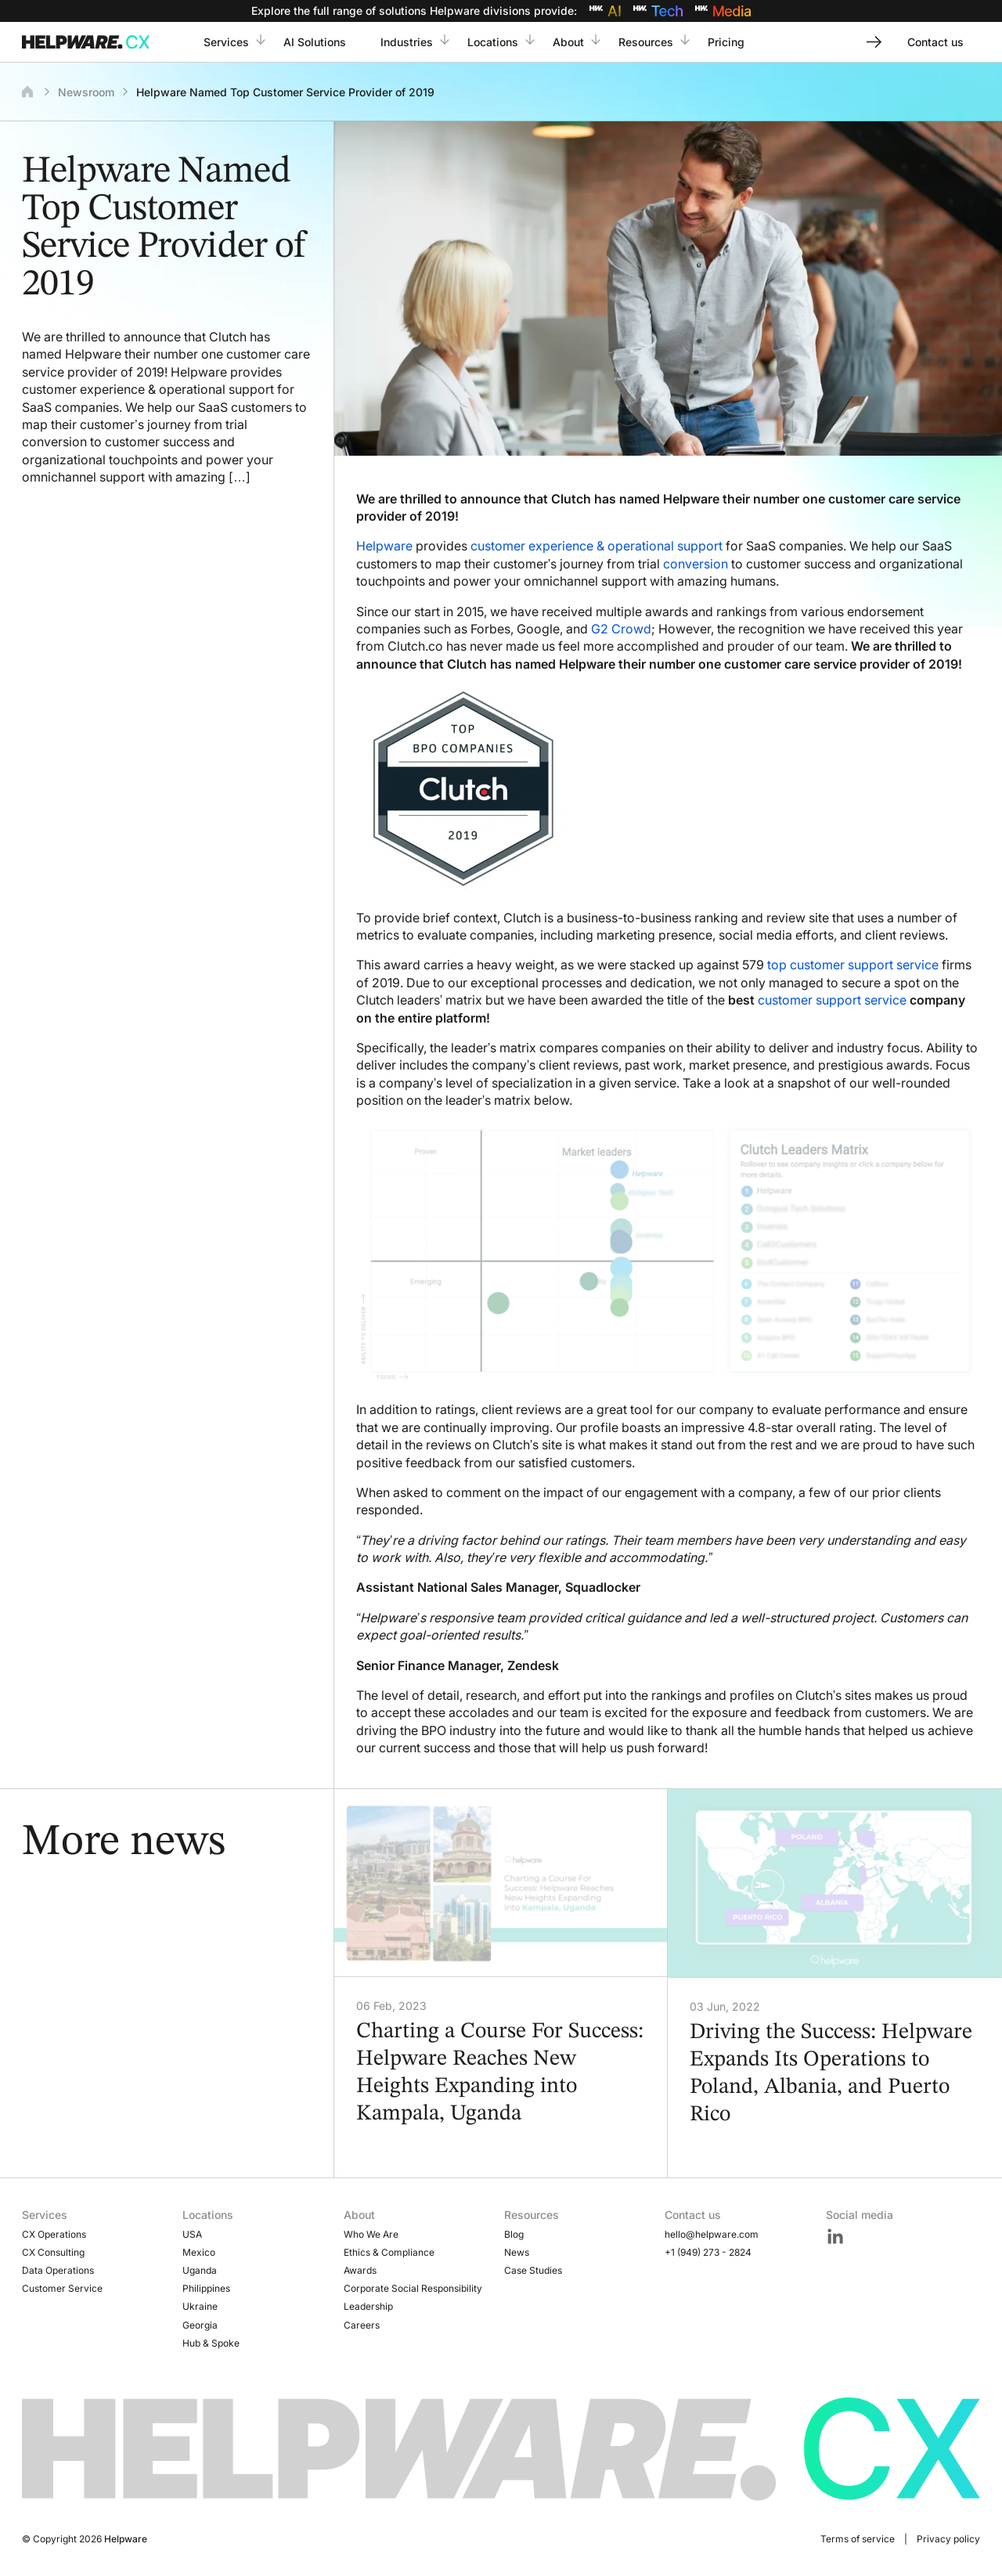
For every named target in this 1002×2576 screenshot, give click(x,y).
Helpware (384, 546)
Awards (360, 2270)
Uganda (199, 2270)
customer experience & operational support (596, 546)
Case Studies (533, 2270)
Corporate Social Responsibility (413, 2288)
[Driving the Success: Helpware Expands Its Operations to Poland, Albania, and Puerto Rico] (835, 1883)
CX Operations (54, 2234)
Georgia (200, 2325)
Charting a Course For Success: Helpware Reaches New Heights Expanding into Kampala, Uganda (499, 2073)
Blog (514, 2234)
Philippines (206, 2288)
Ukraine (200, 2306)
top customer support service (853, 964)
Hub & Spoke (211, 2343)
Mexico (198, 2252)
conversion (695, 564)
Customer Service (62, 2288)
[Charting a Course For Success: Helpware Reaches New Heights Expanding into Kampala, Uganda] (501, 1882)
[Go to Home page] (89, 42)
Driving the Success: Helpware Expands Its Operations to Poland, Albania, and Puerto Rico (831, 2074)
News (516, 2252)
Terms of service (857, 2539)
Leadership (368, 2306)
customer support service (832, 1000)
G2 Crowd (621, 629)
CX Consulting (53, 2252)
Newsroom (86, 92)
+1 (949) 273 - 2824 (708, 2252)
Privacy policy (948, 2539)
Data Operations (58, 2270)
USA (192, 2234)
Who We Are (371, 2234)
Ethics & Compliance (389, 2252)
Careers (362, 2325)
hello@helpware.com (712, 2234)
